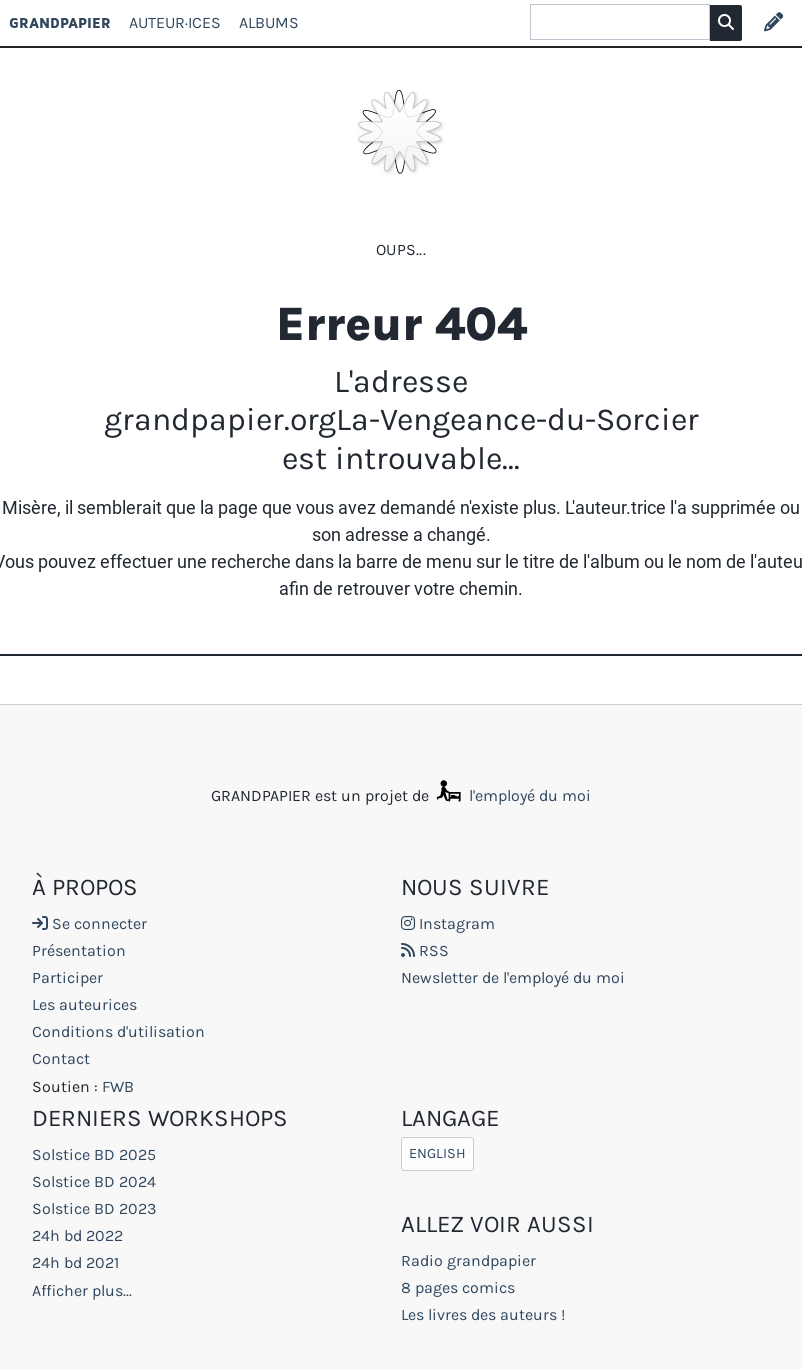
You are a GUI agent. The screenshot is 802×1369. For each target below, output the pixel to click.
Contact (61, 1058)
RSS (425, 950)
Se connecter (89, 923)
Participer (67, 977)
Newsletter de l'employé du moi (513, 977)
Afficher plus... (82, 1290)
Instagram (448, 923)
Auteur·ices (175, 22)
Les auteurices (84, 1004)
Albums (269, 22)
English (437, 1154)
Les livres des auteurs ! (483, 1314)
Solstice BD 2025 (94, 1154)
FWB (118, 1086)
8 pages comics (458, 1287)
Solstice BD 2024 (94, 1181)
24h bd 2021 (75, 1262)
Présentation (79, 950)
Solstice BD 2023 (94, 1208)
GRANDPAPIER (60, 22)
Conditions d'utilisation (118, 1031)
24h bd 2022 (77, 1235)
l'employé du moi (512, 795)
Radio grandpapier (468, 1260)
